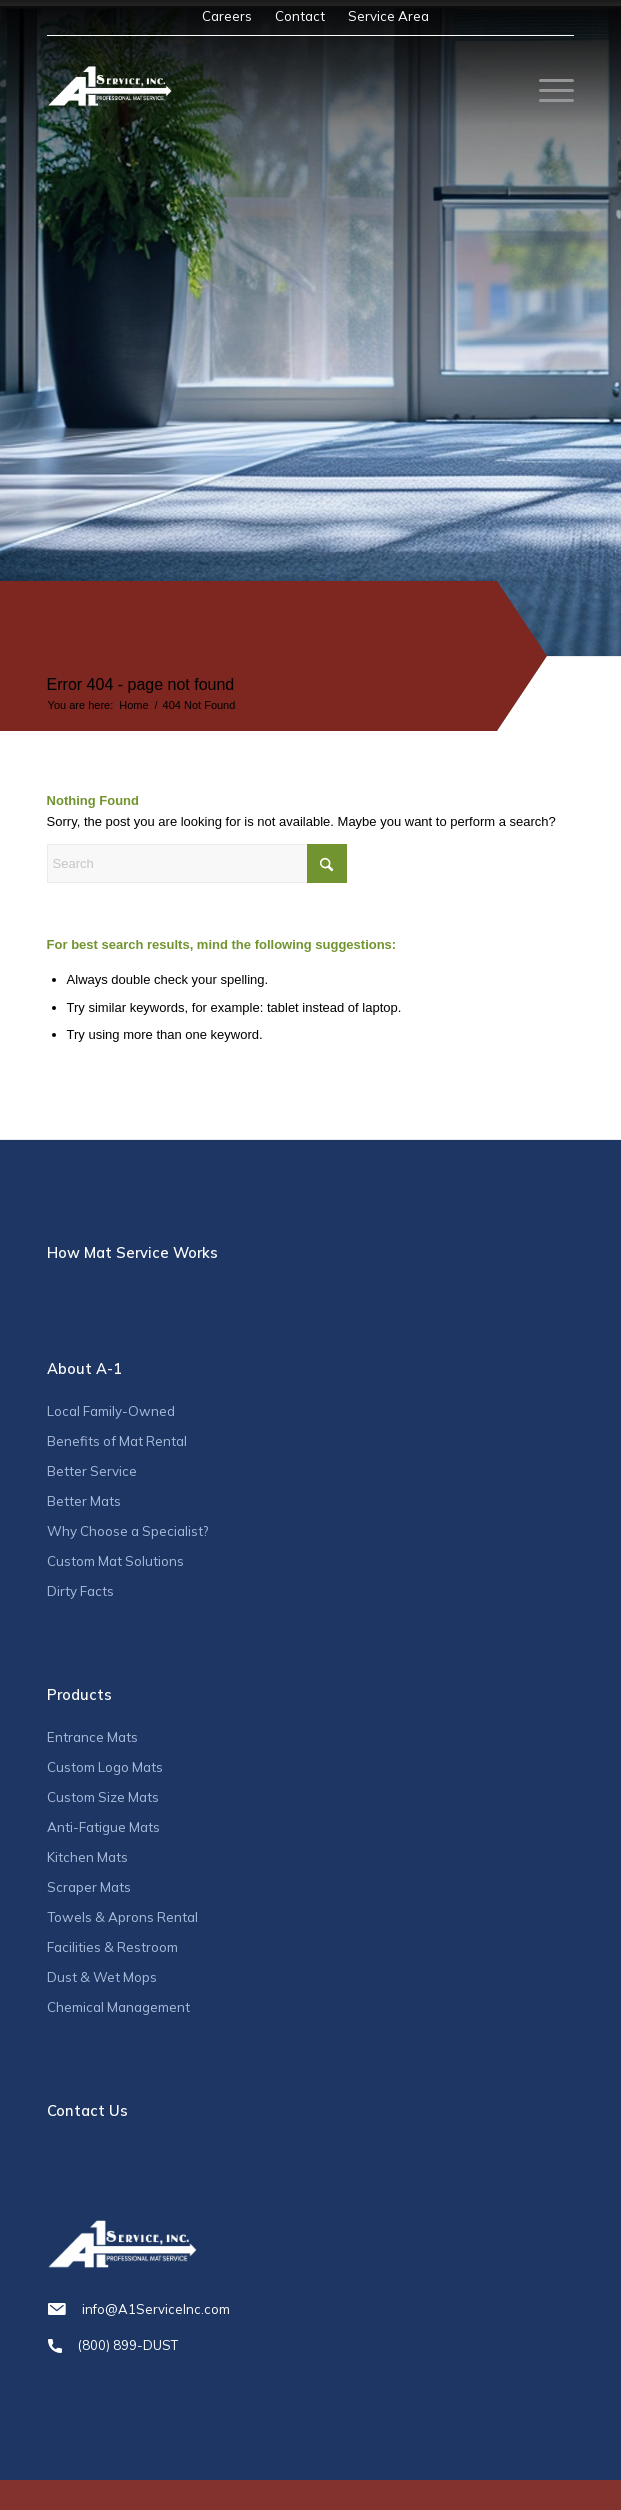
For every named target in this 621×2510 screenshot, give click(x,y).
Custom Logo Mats (105, 1767)
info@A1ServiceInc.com (311, 2309)
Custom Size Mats (103, 1797)
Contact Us (87, 2110)
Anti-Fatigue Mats (103, 1827)
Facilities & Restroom (112, 1947)
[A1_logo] (109, 86)
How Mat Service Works (132, 1252)
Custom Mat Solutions (115, 1561)
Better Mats (84, 1501)
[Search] (197, 863)
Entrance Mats (92, 1737)
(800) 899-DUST (311, 2345)
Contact (300, 16)
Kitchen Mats (87, 1857)
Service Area (388, 16)
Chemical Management (118, 2007)
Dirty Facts (80, 1591)
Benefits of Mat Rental (117, 1441)
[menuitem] (227, 16)
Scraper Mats (89, 1887)
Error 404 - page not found (141, 684)
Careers (227, 16)
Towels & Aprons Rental (122, 1917)
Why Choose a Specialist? (127, 1531)
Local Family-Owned (111, 1411)
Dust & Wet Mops (102, 1977)
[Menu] (546, 91)
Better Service (92, 1471)
